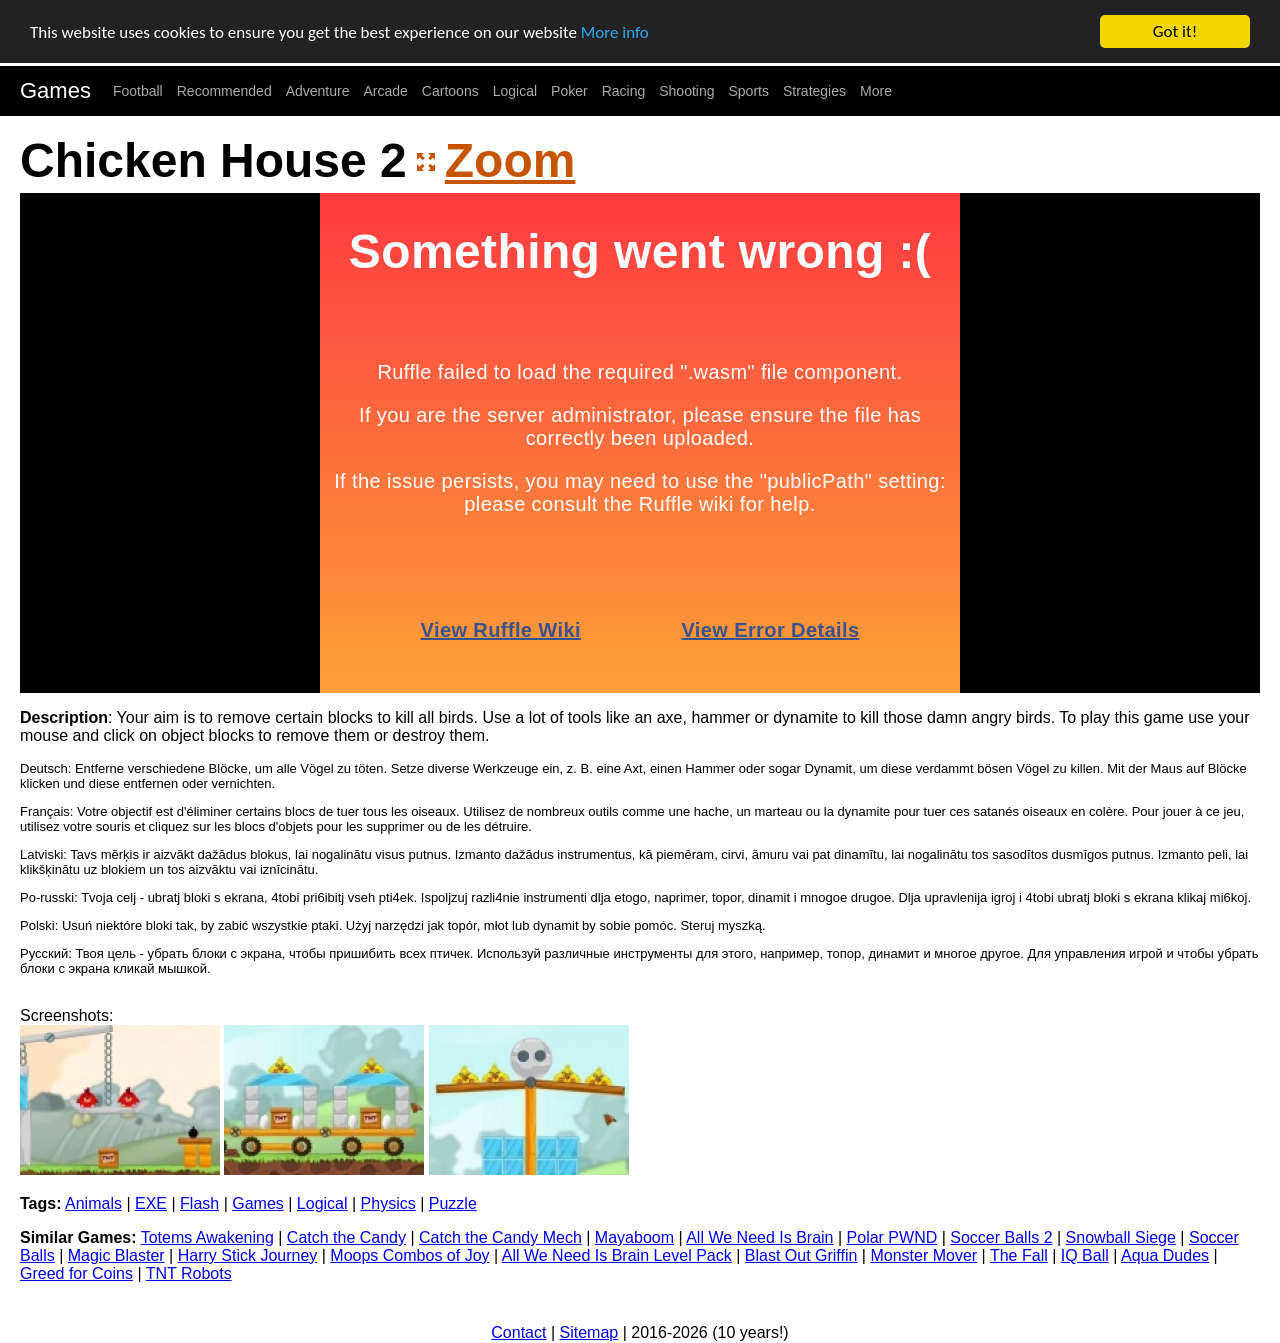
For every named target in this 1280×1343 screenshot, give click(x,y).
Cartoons (450, 91)
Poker (569, 91)
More (876, 91)
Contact (518, 1332)
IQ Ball (1085, 1255)
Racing (624, 91)
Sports (749, 91)
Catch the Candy (346, 1237)
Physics (388, 1203)
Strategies (814, 91)
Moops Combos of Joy (409, 1255)
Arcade (386, 91)
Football (138, 91)
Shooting (686, 91)
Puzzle (453, 1203)
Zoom (510, 160)
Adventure (318, 91)
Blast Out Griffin (801, 1255)
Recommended (224, 91)
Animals (93, 1203)
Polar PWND (892, 1237)
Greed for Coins (76, 1273)
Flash (199, 1203)
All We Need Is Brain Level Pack (617, 1255)
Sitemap (589, 1332)
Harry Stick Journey (248, 1255)
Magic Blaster (116, 1255)
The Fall (1019, 1255)
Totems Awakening (207, 1237)
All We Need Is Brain (759, 1237)
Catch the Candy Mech (500, 1237)
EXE (151, 1203)
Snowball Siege (1121, 1237)
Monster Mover (923, 1255)
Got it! (1175, 31)
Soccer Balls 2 (1001, 1237)
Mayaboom (634, 1237)
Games (55, 90)
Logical (515, 91)
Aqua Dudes (1165, 1255)
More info (615, 32)
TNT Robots (189, 1273)
